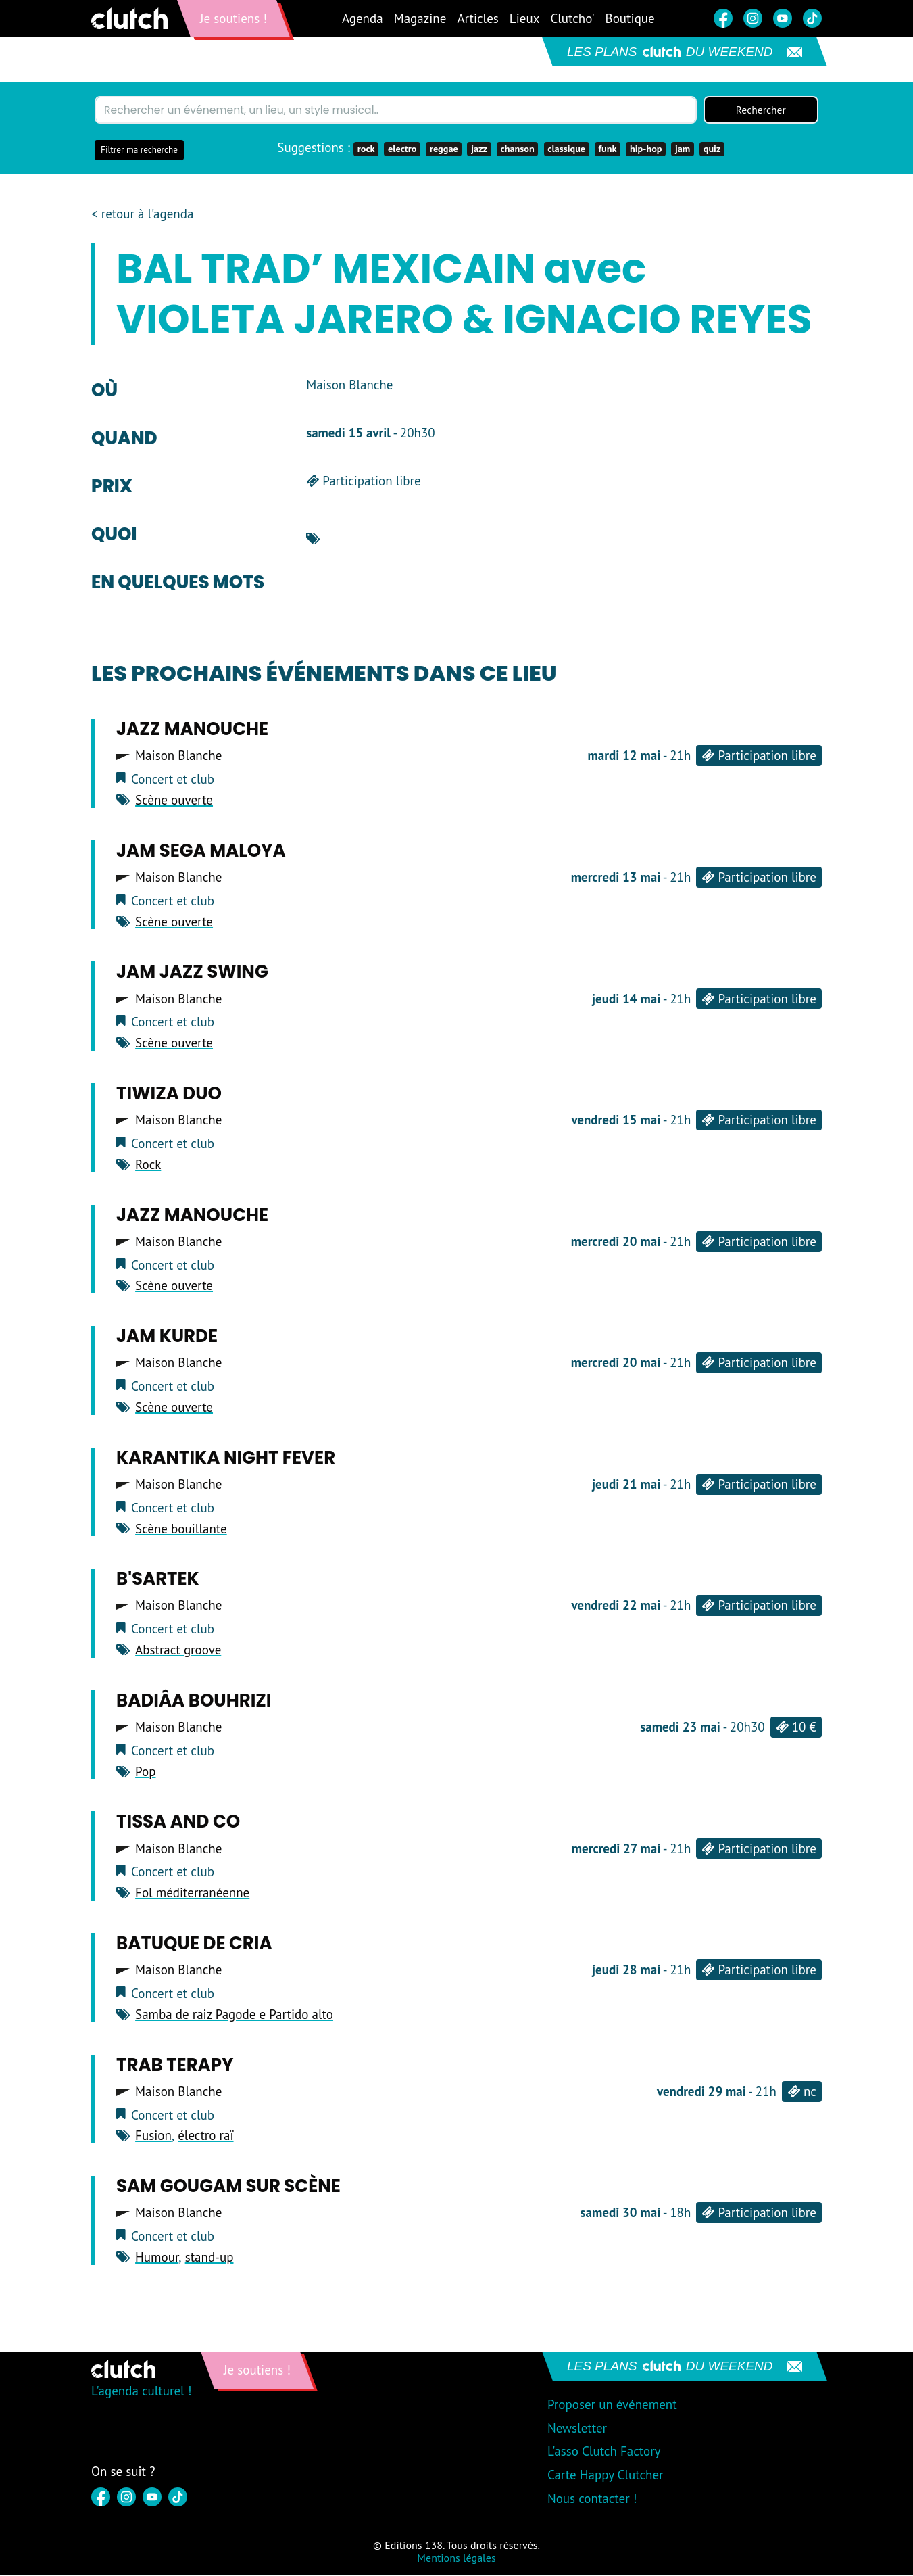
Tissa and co (178, 1822)
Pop (145, 1771)
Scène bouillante (181, 1529)
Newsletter (577, 2428)
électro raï (205, 2136)
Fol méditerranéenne (192, 1893)
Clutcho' (572, 18)
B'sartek (157, 1579)
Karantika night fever (225, 1458)
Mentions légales (456, 2558)
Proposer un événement (612, 2404)
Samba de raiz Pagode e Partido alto (234, 2014)
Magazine (420, 18)
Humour (156, 2257)
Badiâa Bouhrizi (193, 1700)
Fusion (153, 2136)
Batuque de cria (194, 1944)
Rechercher (761, 110)
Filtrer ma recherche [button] (139, 150)
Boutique (630, 18)
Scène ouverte (174, 800)
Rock (148, 1164)
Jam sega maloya (201, 850)
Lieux (525, 18)
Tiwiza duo (169, 1094)
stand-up (209, 2257)
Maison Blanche (178, 756)
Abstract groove (178, 1650)
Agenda (362, 18)
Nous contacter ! (592, 2498)
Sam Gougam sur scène (228, 2186)
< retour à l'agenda (142, 214)
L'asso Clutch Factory (604, 2451)
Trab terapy (174, 2065)
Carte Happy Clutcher (605, 2475)
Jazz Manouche (192, 729)
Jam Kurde (167, 1337)
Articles (477, 18)
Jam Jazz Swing (192, 972)
